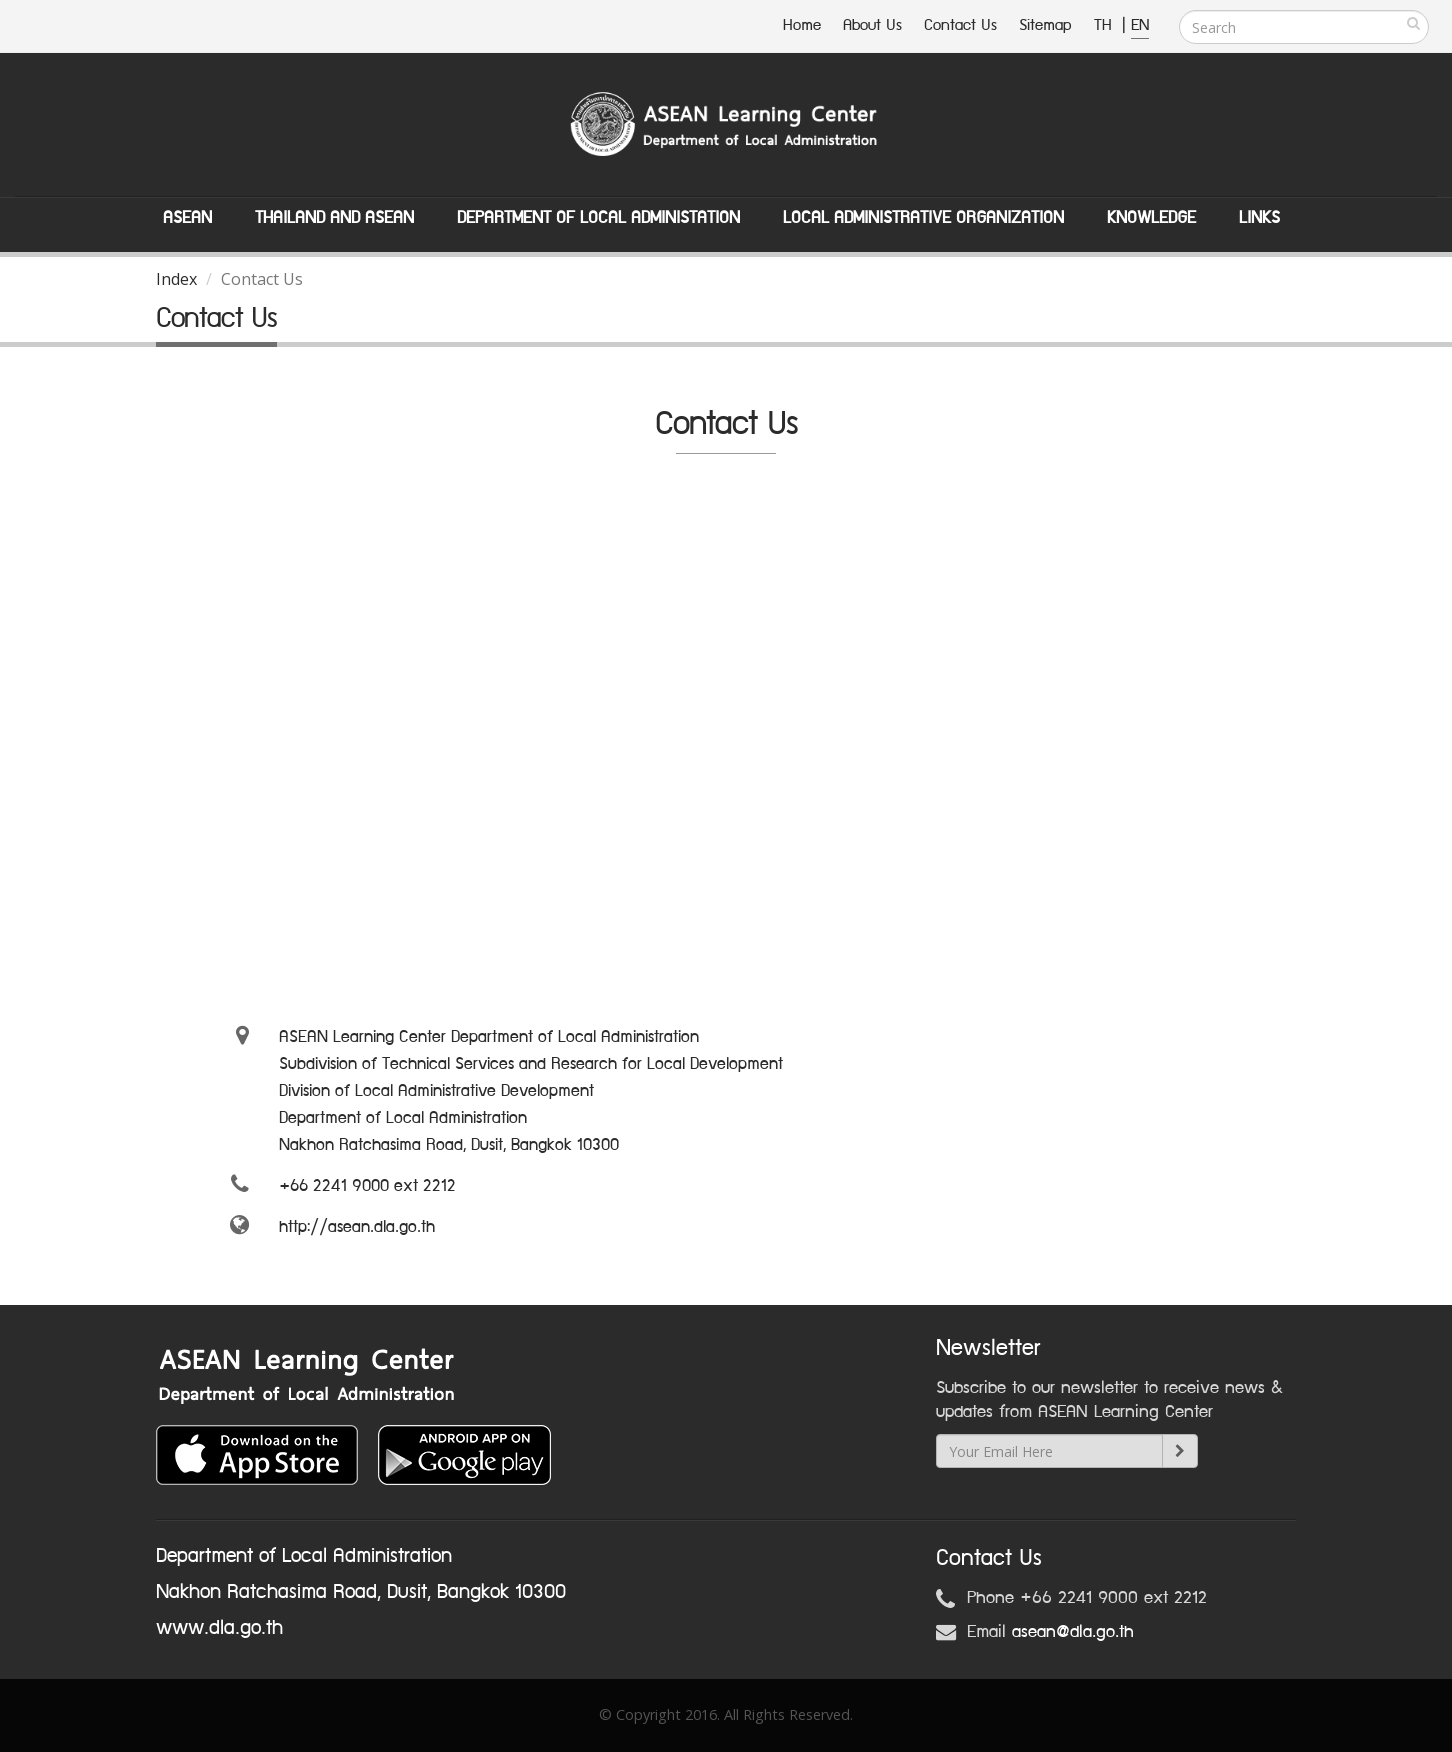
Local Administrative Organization (923, 218)
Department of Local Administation (598, 218)
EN (1140, 25)
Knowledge (1151, 218)
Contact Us (960, 25)
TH (1105, 25)
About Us (872, 25)
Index (176, 279)
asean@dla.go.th (1073, 1632)
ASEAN (187, 218)
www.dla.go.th (219, 1628)
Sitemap (1045, 25)
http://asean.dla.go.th (357, 1227)
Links (1259, 218)
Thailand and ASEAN (334, 218)
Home (802, 25)
